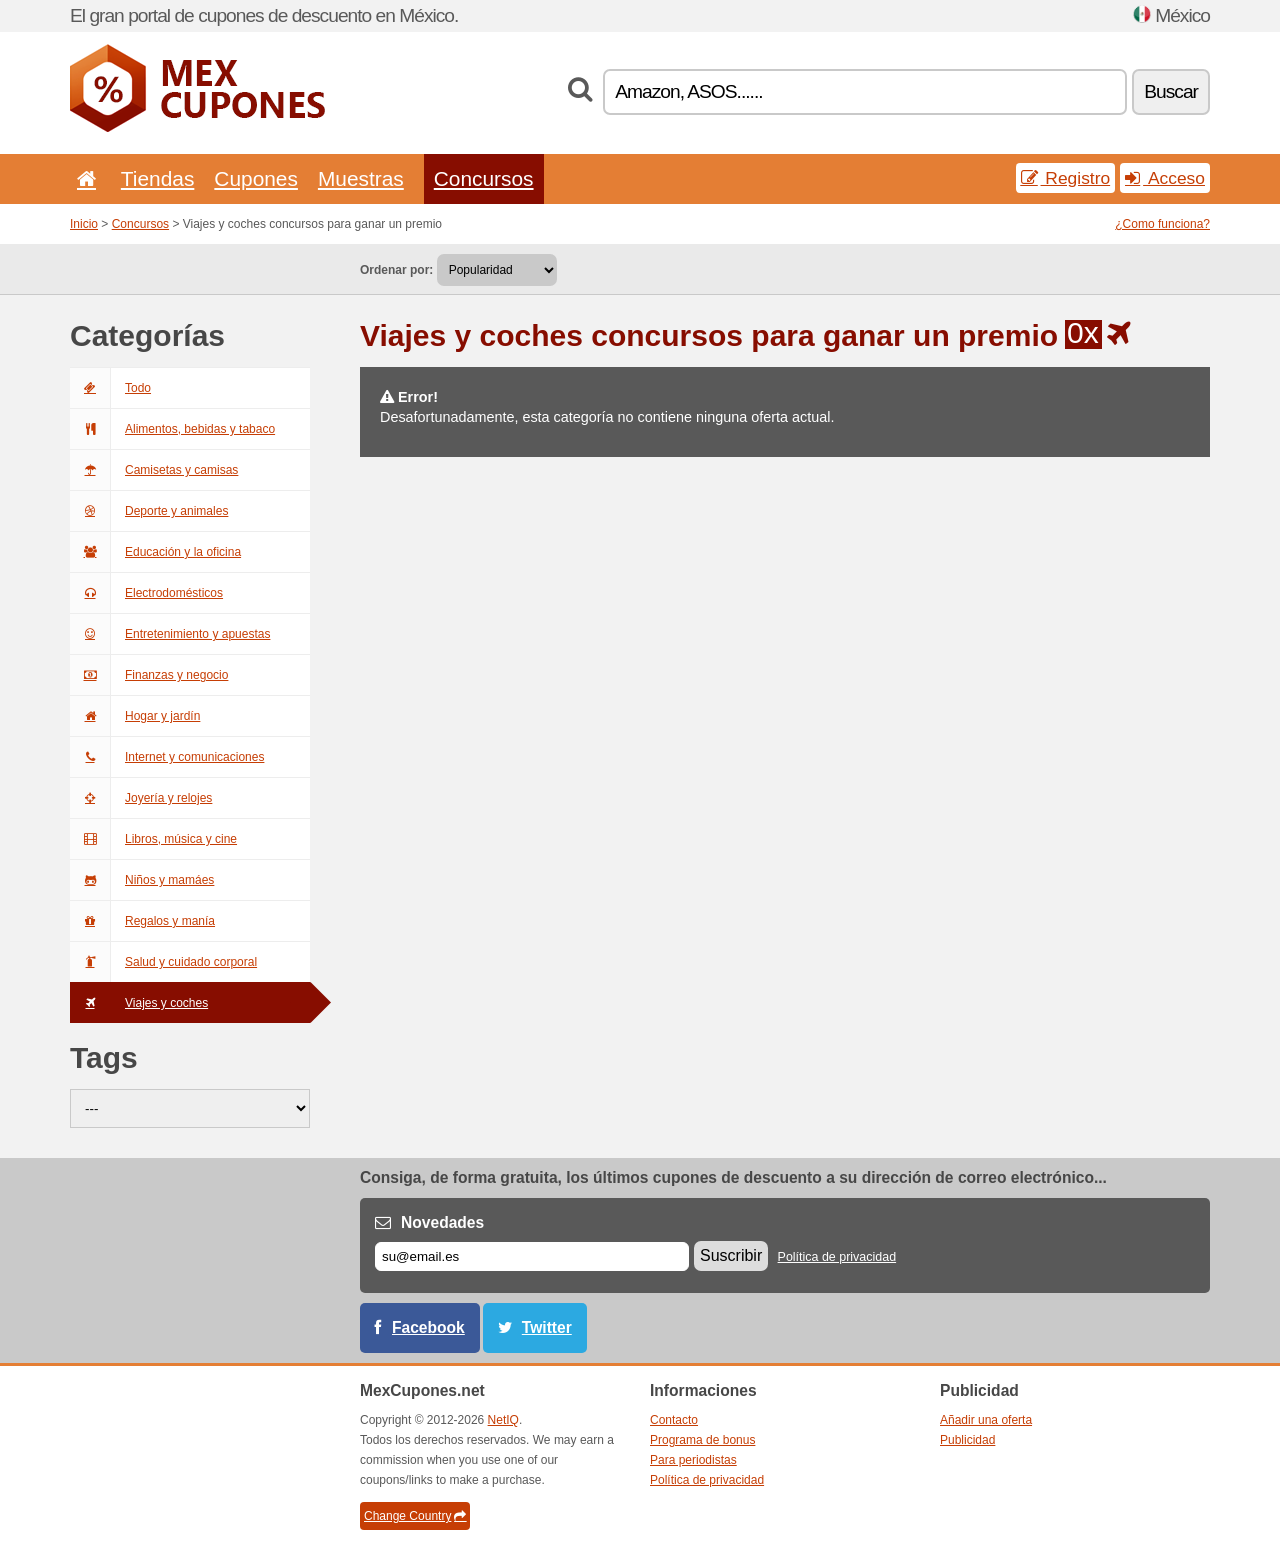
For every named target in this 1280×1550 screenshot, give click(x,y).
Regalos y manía (142, 921)
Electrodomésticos (146, 593)
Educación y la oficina (155, 552)
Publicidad (967, 1440)
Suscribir (731, 1255)
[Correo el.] (532, 1256)
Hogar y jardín (135, 716)
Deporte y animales (149, 511)
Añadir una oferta (986, 1420)
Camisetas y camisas (154, 470)
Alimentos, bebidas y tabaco (172, 429)
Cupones (256, 178)
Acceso (1165, 178)
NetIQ (503, 1420)
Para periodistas (693, 1460)
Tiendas (158, 178)
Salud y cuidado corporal (163, 962)
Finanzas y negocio (149, 675)
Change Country (415, 1516)
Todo (110, 388)
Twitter (547, 1327)
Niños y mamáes (142, 880)
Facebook (428, 1327)
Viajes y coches (139, 1003)
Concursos (484, 178)
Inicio (84, 224)
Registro (1066, 178)
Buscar (1171, 91)
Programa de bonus (702, 1440)
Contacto (674, 1420)
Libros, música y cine (153, 839)
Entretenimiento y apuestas (170, 634)
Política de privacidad (837, 1257)
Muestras (361, 178)
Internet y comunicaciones (167, 757)
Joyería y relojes (141, 798)
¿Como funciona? (1162, 224)
